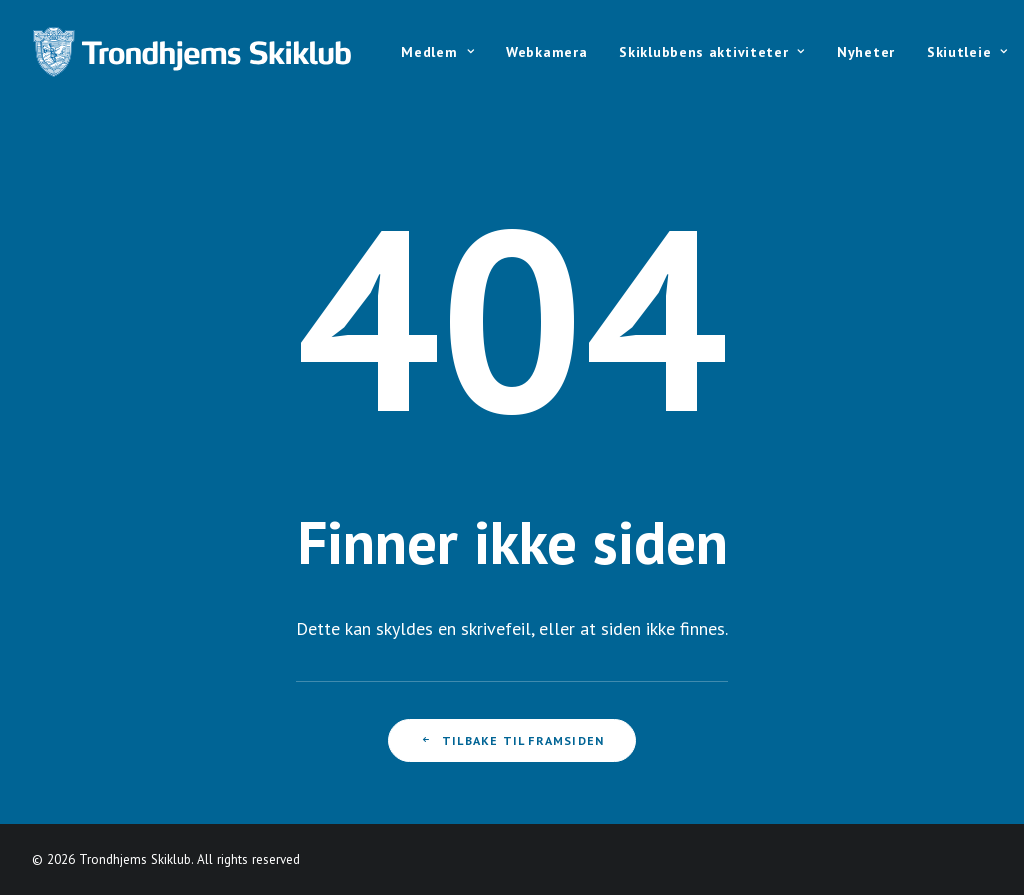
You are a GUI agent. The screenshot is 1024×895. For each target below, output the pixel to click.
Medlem (437, 52)
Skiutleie (967, 52)
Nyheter (866, 52)
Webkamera (546, 52)
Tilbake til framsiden (512, 740)
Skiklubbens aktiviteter (712, 52)
